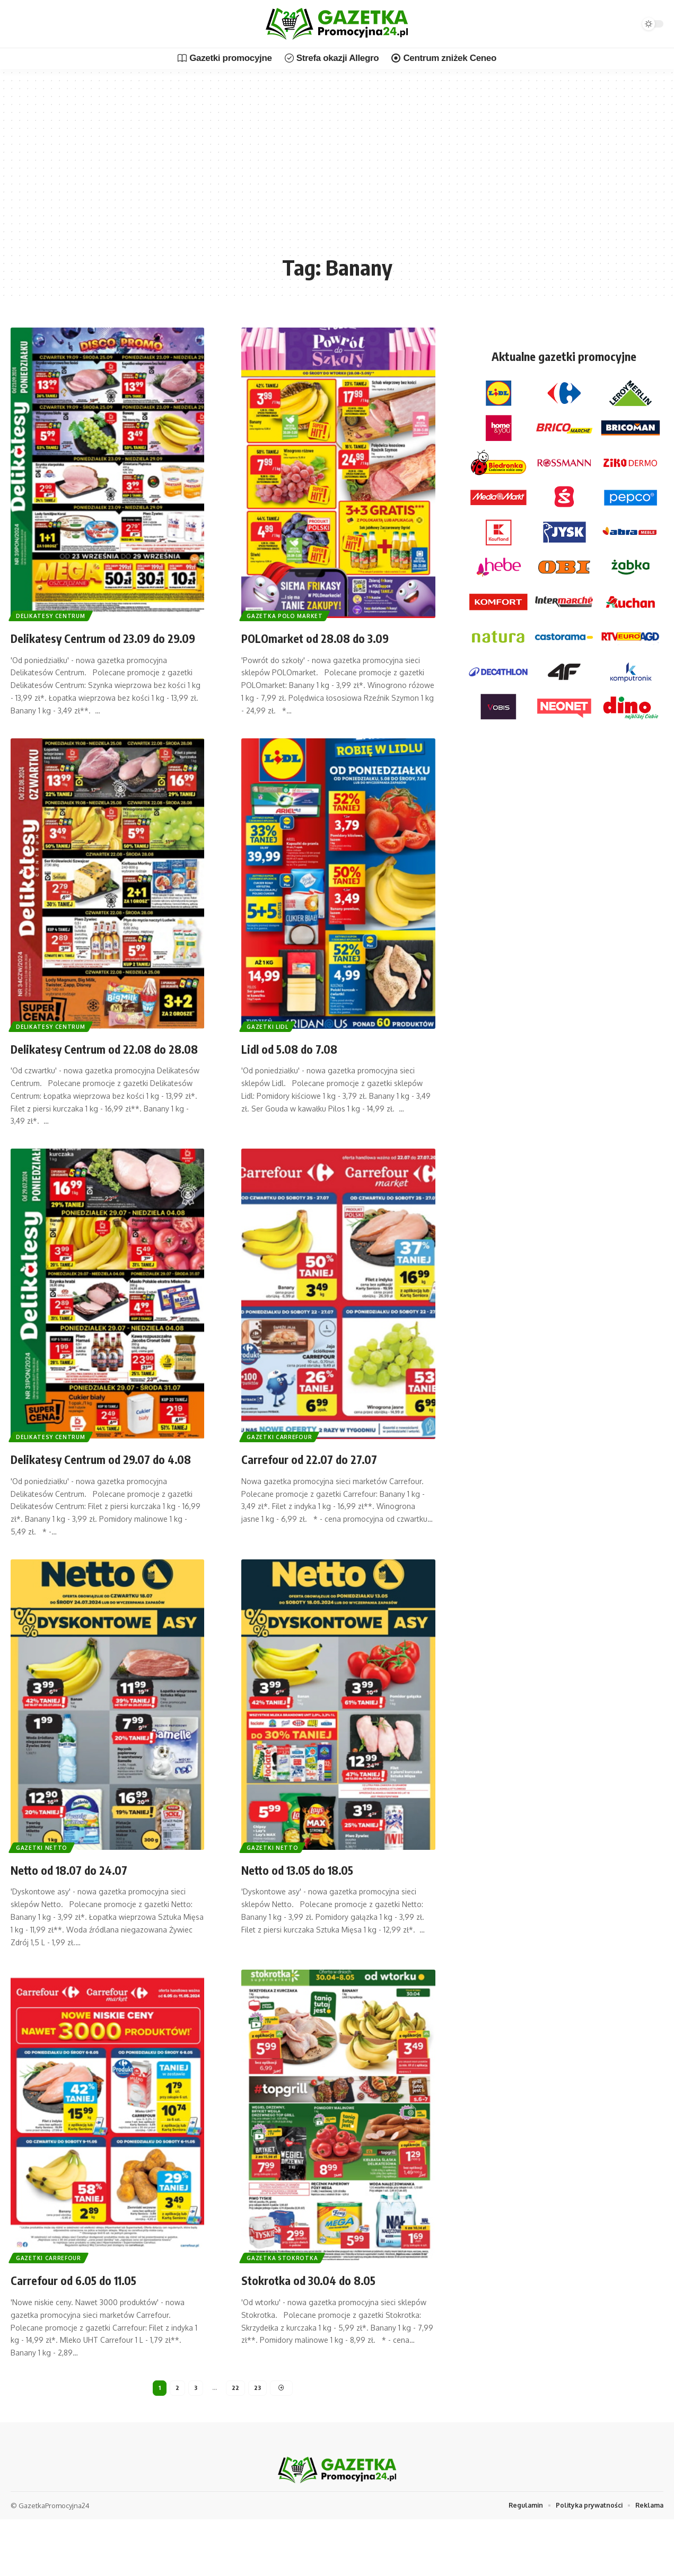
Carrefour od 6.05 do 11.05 (91, 2332)
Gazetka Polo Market (288, 613)
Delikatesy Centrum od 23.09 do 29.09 (100, 646)
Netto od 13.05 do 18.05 (314, 1922)
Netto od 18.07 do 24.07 (85, 1922)
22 (235, 2443)
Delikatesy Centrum (55, 613)
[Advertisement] (337, 169)
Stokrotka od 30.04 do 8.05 (327, 2332)
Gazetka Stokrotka (285, 2310)
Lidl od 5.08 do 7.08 (302, 1065)
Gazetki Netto (44, 1899)
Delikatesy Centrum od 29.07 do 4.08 (100, 1502)
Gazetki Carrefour (283, 1471)
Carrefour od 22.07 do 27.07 (326, 1493)
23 (257, 2443)
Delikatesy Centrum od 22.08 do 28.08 (100, 1074)
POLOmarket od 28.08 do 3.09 (336, 637)
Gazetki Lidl (271, 1042)
